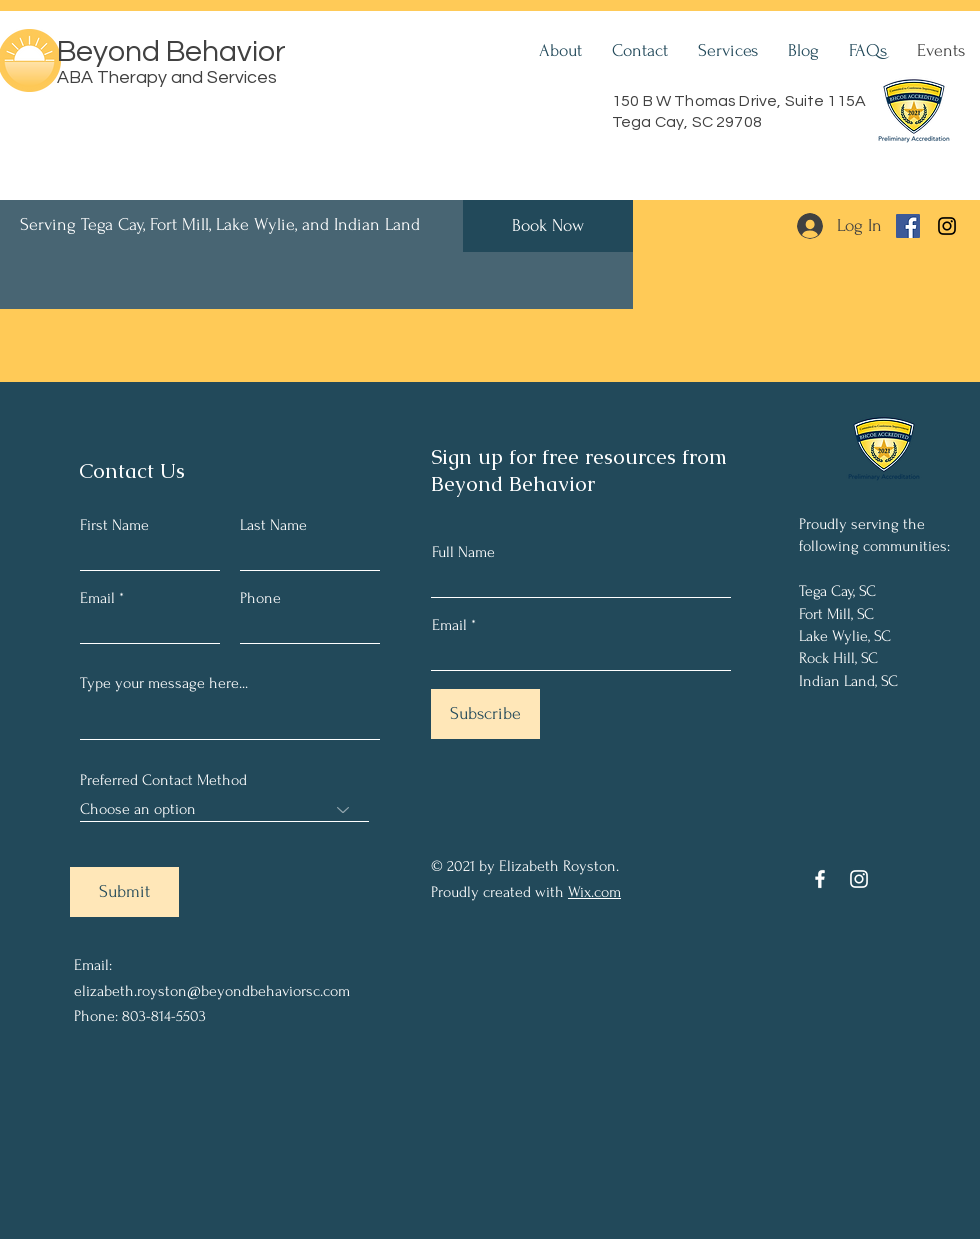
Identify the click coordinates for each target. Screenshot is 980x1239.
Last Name (273, 525)
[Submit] (124, 892)
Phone (260, 598)
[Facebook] (908, 226)
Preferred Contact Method (163, 780)
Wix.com (594, 892)
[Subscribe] (485, 714)
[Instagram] (947, 226)
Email (97, 598)
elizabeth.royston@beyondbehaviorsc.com (212, 991)
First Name (114, 525)
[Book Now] (548, 226)
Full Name (463, 552)
